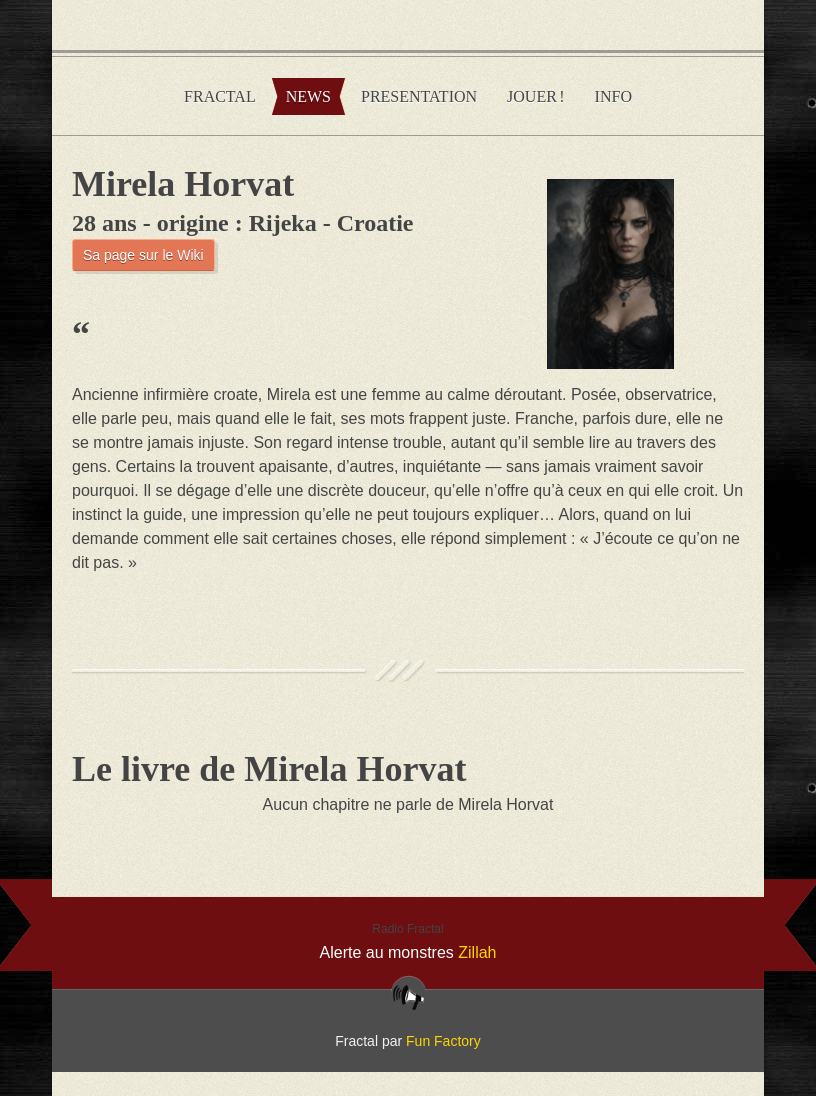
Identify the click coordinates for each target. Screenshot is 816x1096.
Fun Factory (443, 1041)
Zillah (477, 952)
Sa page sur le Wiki (143, 255)
